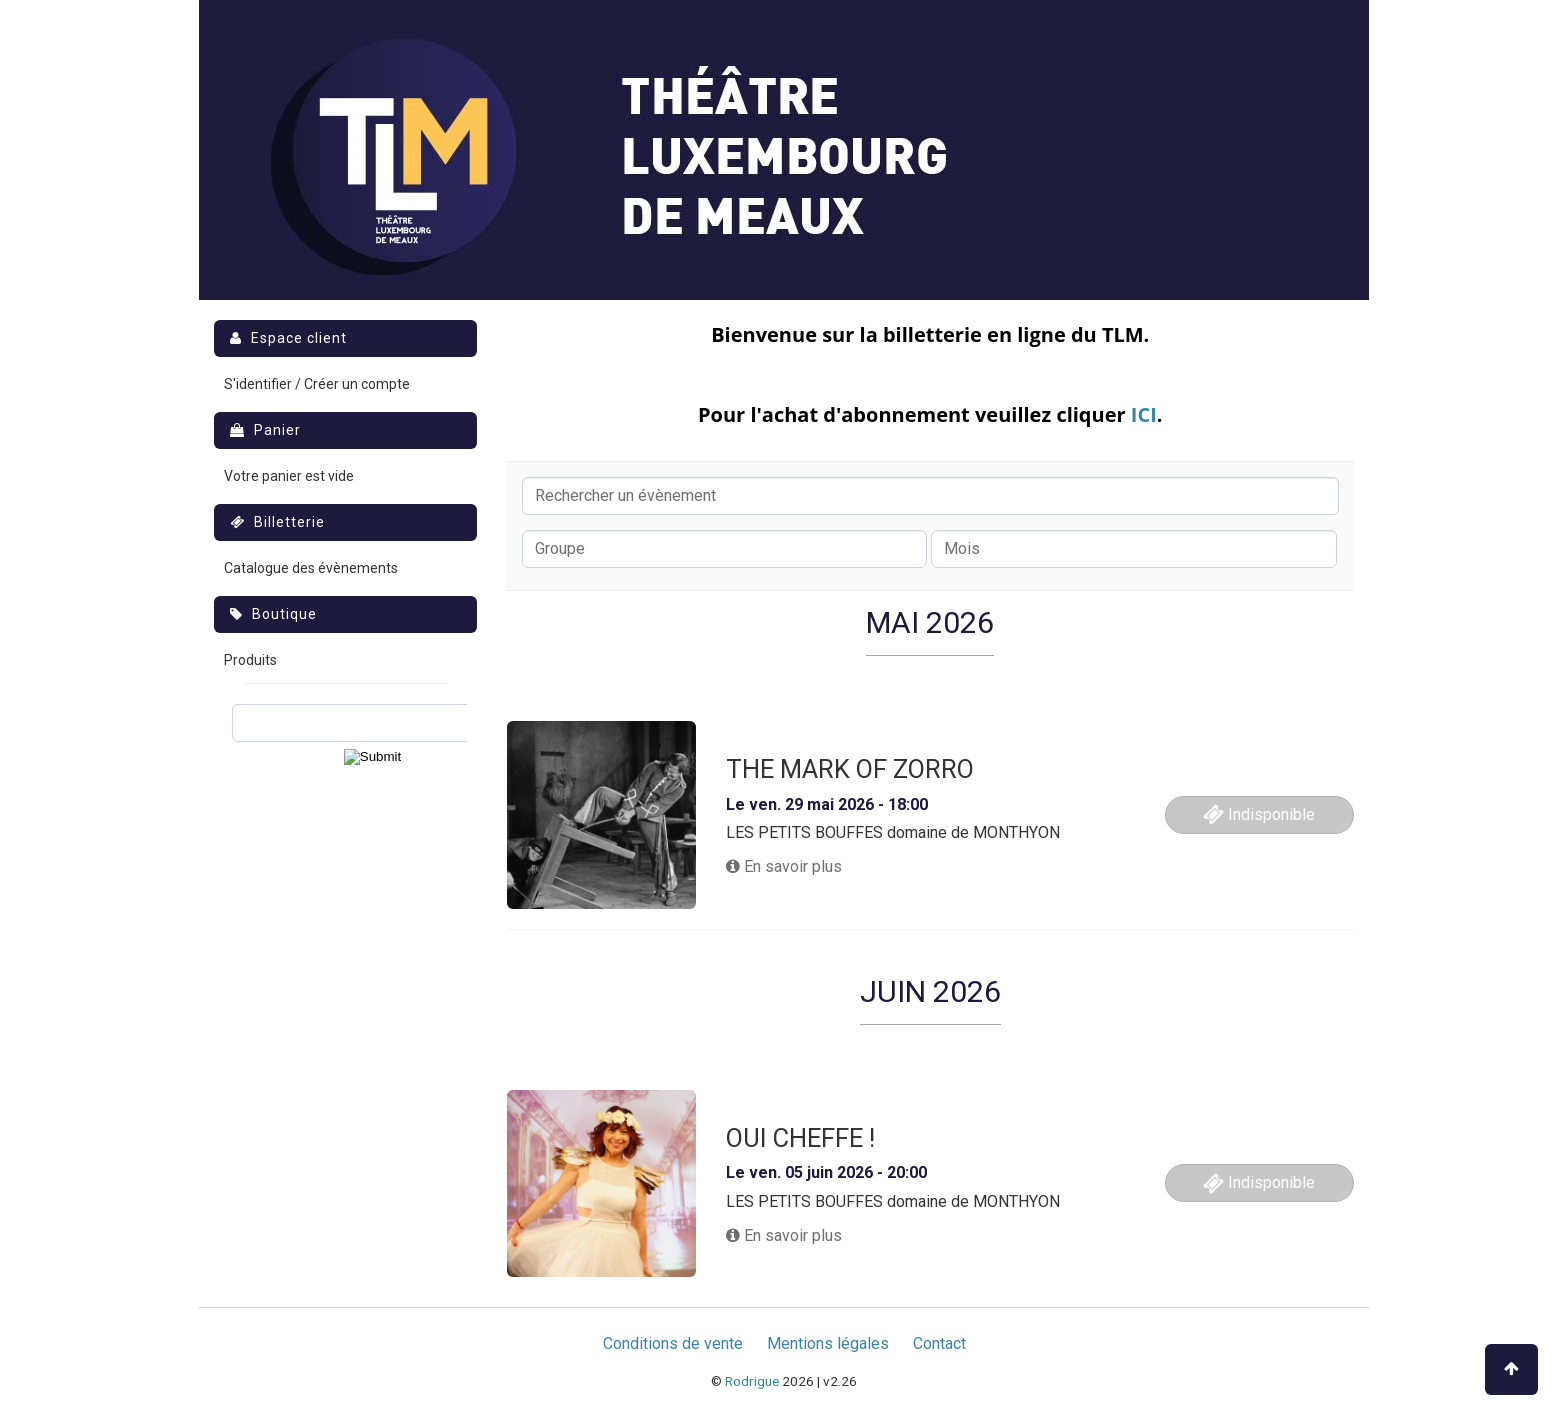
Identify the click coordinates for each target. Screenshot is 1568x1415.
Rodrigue (752, 1381)
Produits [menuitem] (250, 660)
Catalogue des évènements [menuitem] (311, 568)
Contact (939, 1343)
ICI (1144, 414)
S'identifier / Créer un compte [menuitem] (317, 384)
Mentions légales (828, 1343)
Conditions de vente (673, 1343)
